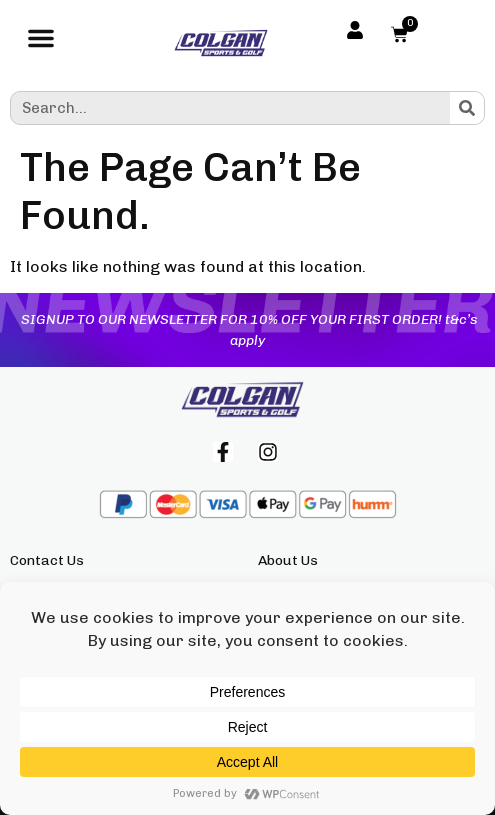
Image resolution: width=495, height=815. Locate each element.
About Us (288, 560)
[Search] (467, 108)
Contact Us (47, 560)
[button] (41, 43)
